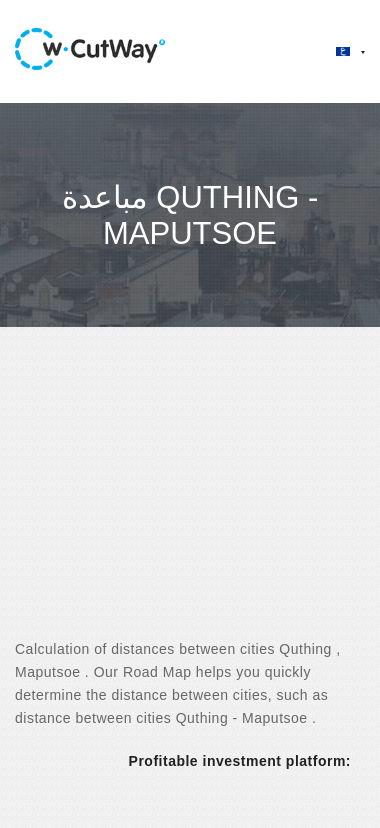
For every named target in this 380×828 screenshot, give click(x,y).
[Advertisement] (187, 500)
